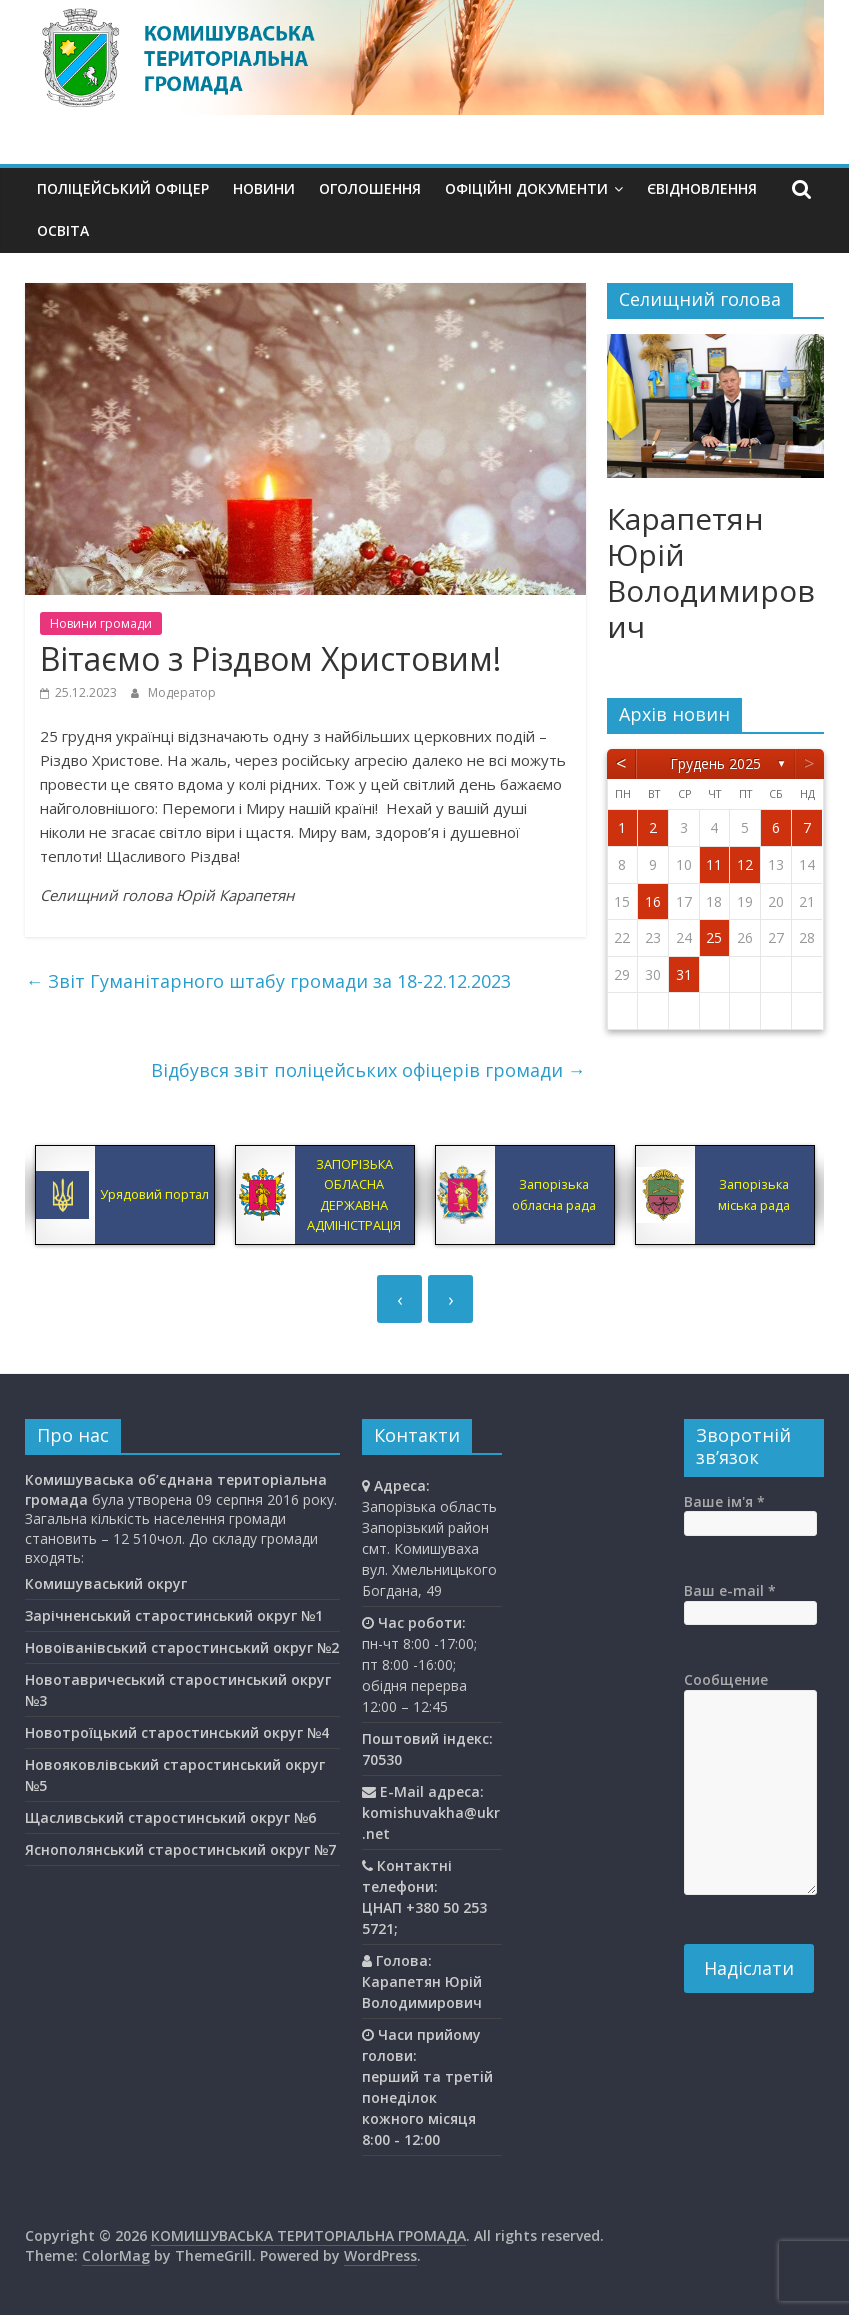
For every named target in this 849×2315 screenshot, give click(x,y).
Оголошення (370, 188)
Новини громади (101, 623)
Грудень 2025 (715, 763)
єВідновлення (702, 188)
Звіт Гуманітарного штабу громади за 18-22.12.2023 (268, 981)
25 (714, 937)
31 (684, 974)
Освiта (63, 230)
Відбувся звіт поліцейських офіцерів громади (368, 1070)
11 (714, 864)
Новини (264, 188)
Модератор (182, 692)
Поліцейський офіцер (123, 188)
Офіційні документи (526, 188)
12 (745, 864)
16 (653, 901)
